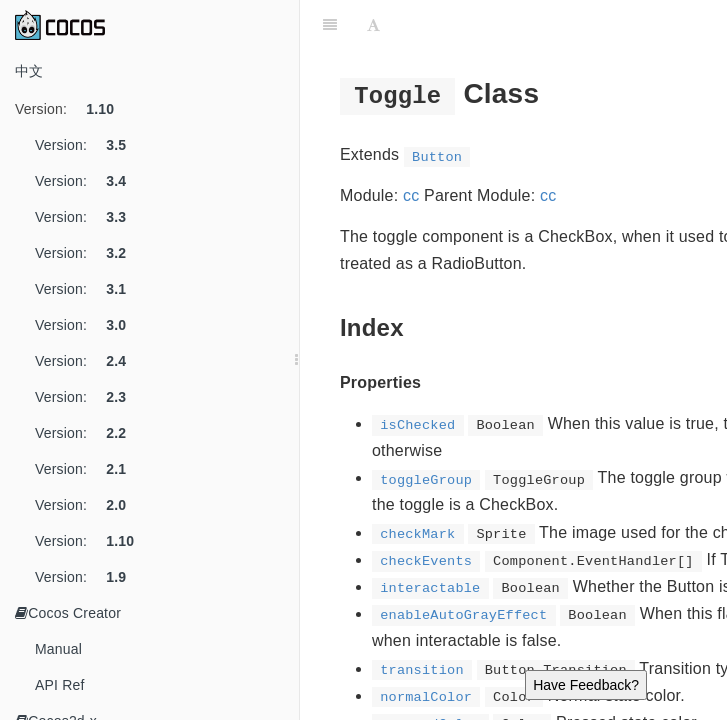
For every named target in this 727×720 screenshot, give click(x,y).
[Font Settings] (373, 25)
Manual (58, 649)
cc (411, 195)
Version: (72, 109)
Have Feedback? (586, 685)
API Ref (60, 685)
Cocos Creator (68, 613)
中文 (29, 71)
